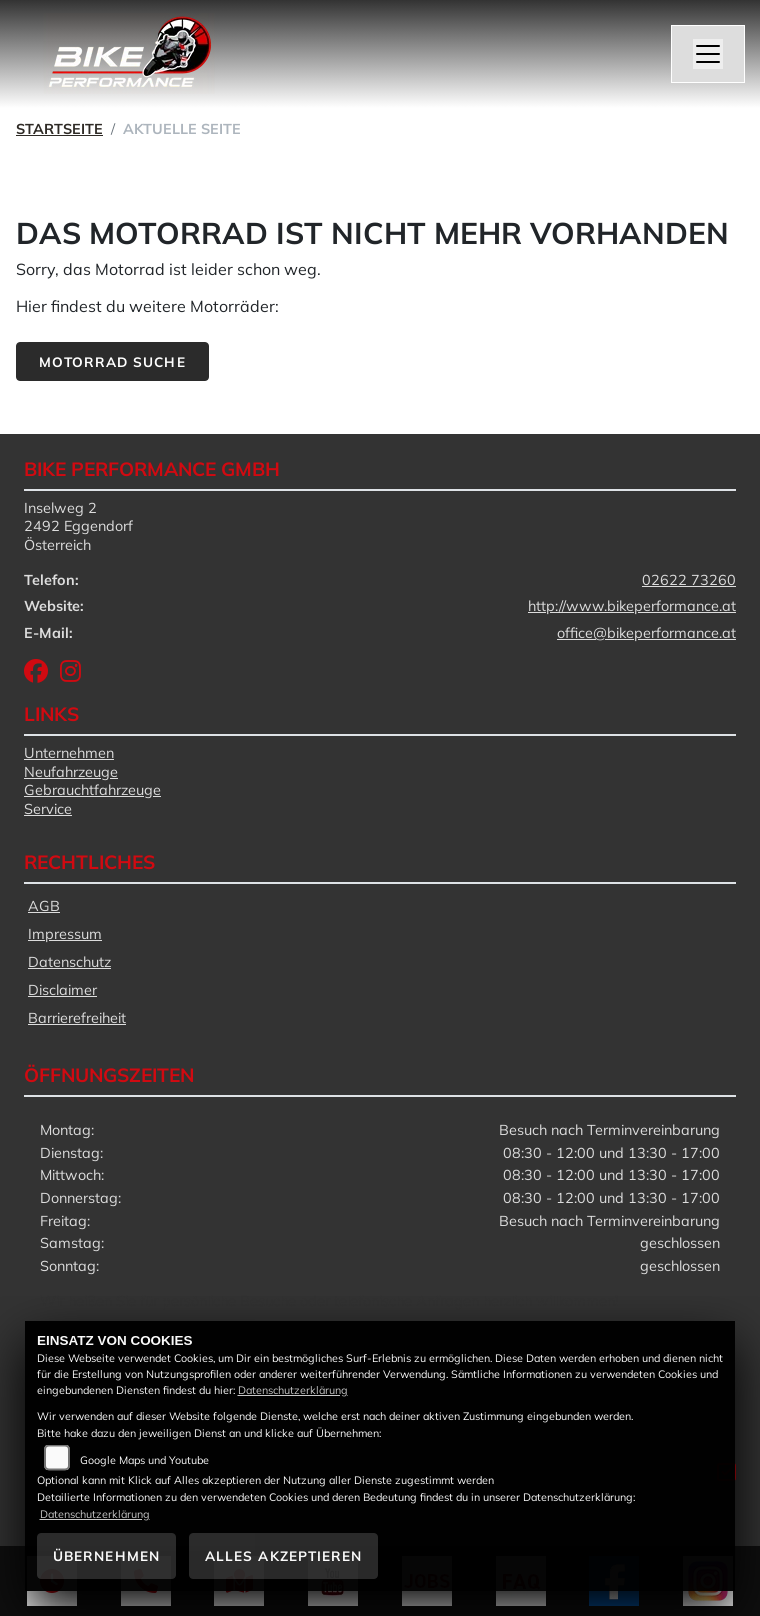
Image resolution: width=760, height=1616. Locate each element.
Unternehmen (69, 753)
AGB (44, 906)
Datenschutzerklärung (293, 1390)
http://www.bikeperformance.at (632, 606)
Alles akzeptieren (284, 1555)
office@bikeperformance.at (646, 633)
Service (48, 809)
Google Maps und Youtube (144, 1460)
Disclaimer (62, 990)
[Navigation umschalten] (708, 54)
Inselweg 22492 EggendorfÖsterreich (78, 526)
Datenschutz (69, 962)
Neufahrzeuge (71, 772)
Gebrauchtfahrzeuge (92, 790)
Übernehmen (106, 1555)
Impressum (65, 934)
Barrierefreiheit (77, 1018)
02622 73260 (689, 580)
